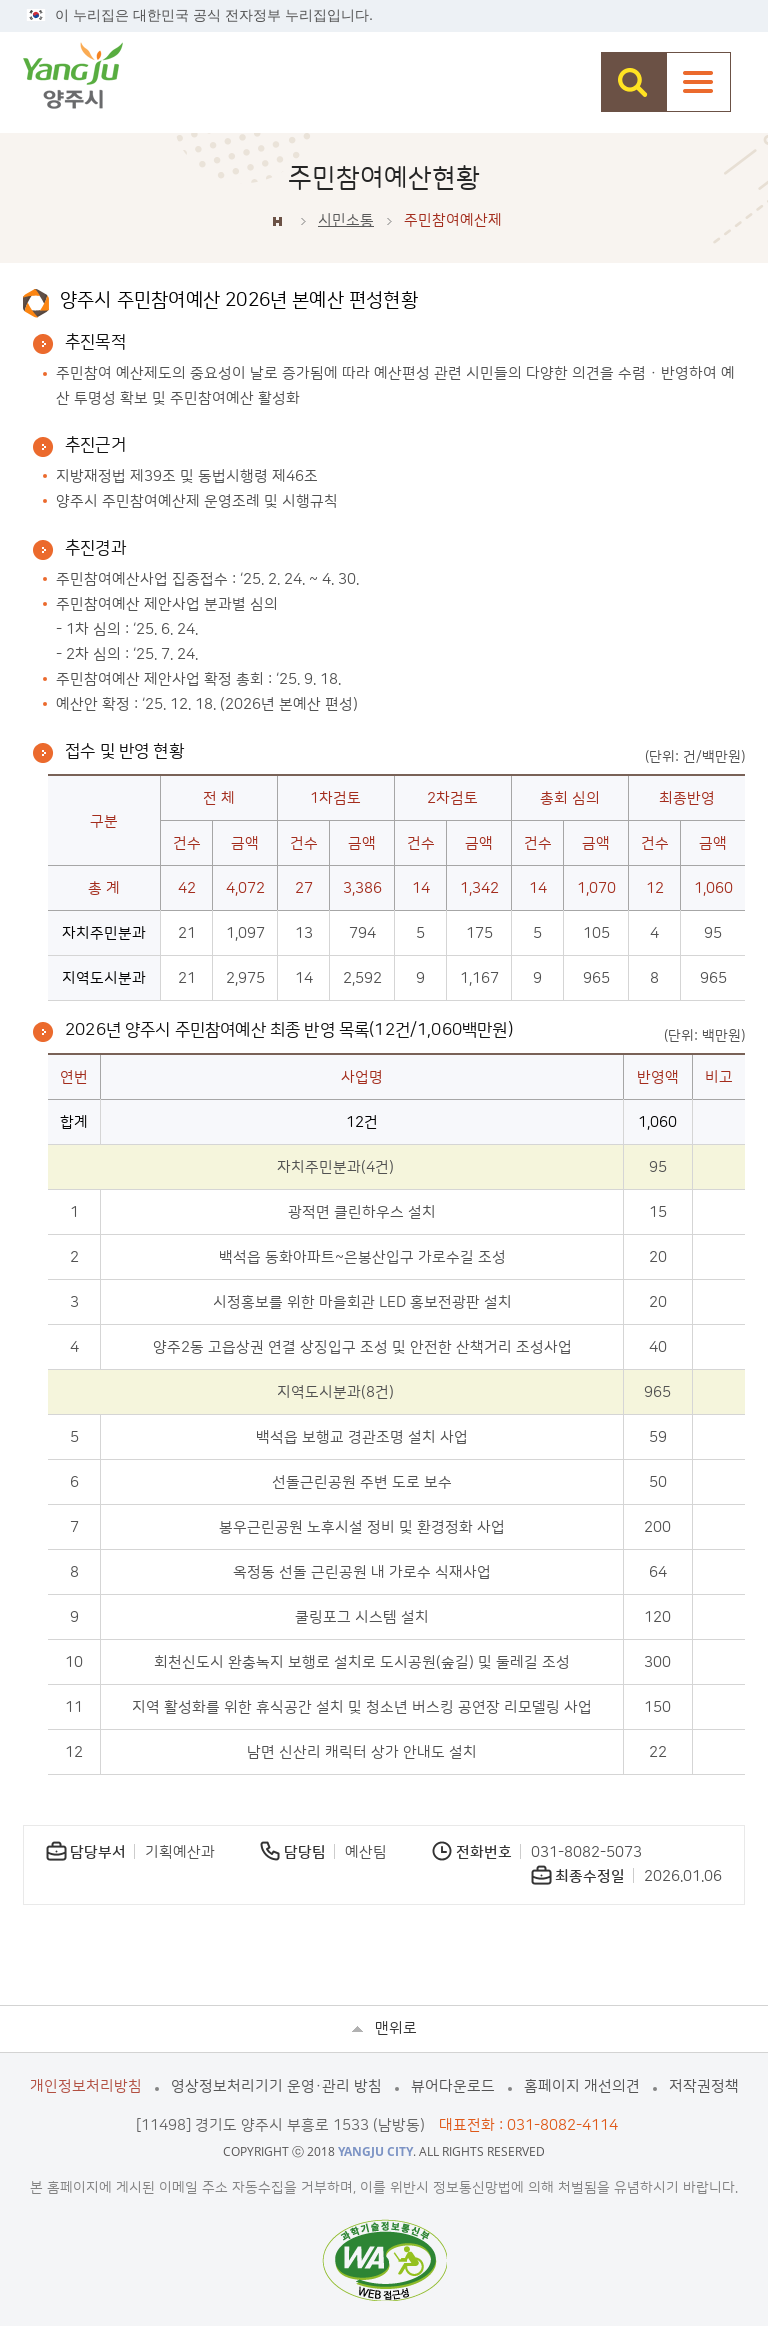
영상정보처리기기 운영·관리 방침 (276, 2086)
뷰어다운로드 (453, 2086)
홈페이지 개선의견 (582, 2086)
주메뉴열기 (698, 82)
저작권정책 (704, 2086)
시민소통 (346, 220)
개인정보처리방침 (86, 2086)
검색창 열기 (633, 82)
